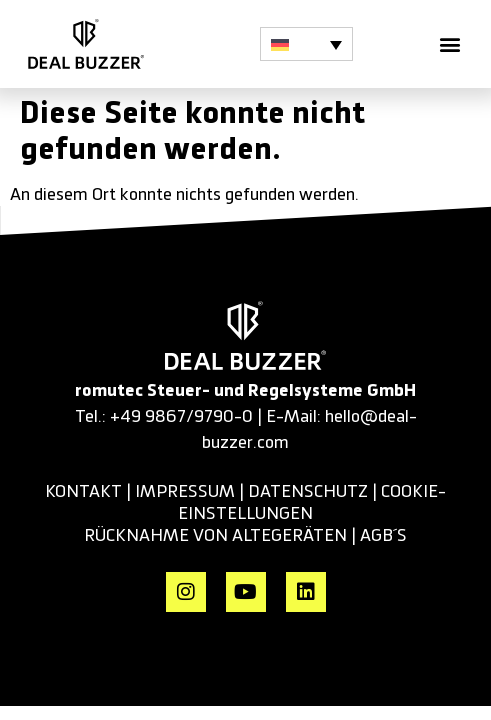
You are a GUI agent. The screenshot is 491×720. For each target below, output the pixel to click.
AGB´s (383, 536)
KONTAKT (83, 492)
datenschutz (308, 492)
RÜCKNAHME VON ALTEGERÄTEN (217, 536)
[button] (306, 44)
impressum (185, 492)
